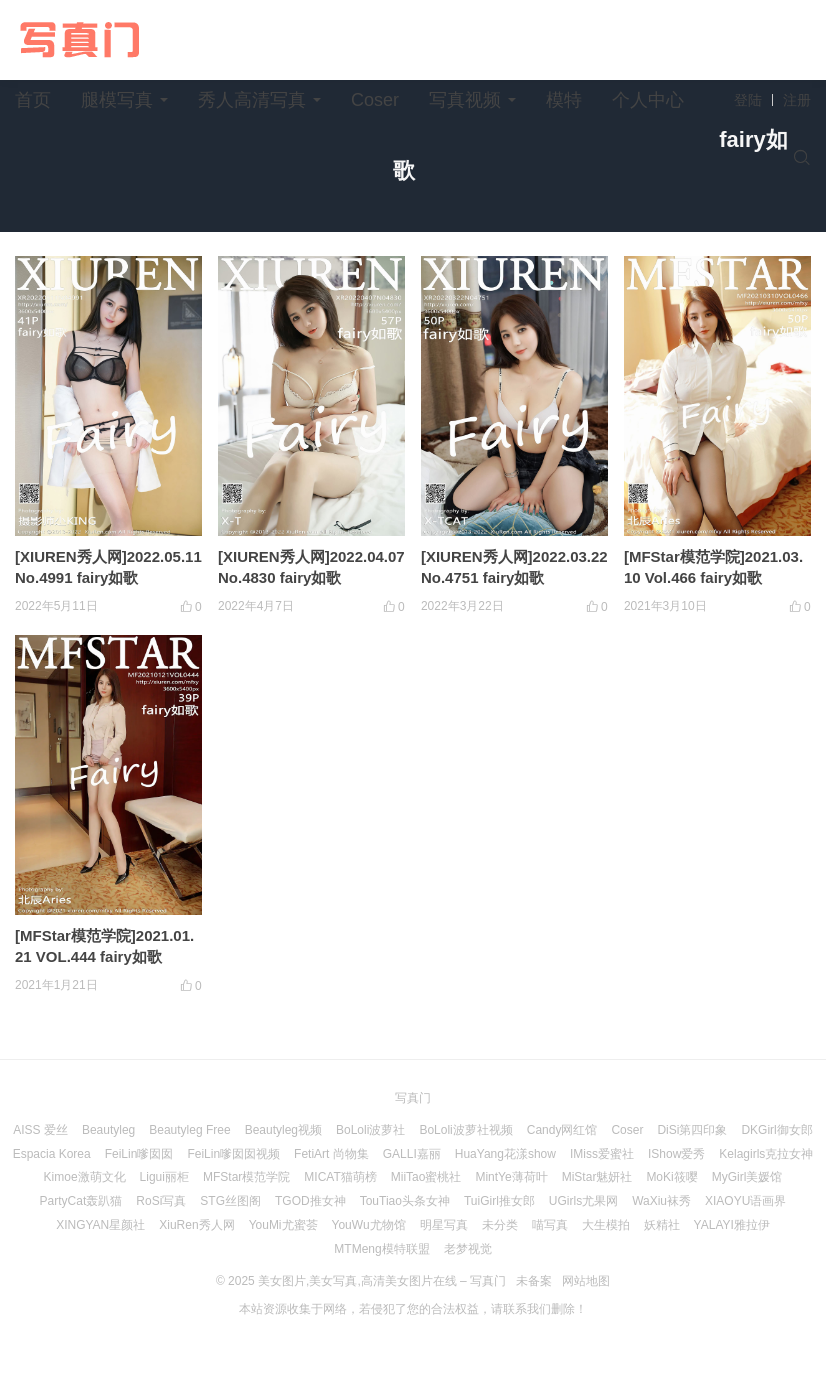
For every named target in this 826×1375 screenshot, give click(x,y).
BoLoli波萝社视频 (465, 1130)
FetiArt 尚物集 (331, 1154)
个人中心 (648, 100)
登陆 (748, 100)
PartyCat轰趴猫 (81, 1201)
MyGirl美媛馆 (747, 1177)
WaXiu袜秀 (661, 1201)
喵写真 (550, 1225)
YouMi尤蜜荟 (283, 1225)
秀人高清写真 (252, 100)
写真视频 (465, 100)
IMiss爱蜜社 (602, 1154)
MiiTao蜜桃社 (426, 1177)
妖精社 (662, 1225)
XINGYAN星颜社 (100, 1225)
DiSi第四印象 (692, 1130)
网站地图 (586, 1281)
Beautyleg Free (189, 1130)
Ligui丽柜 (164, 1177)
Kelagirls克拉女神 (766, 1154)
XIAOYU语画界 (745, 1201)
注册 (797, 100)
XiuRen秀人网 (196, 1225)
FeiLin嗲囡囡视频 (233, 1154)
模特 (564, 100)
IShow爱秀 (676, 1154)
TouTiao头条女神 (405, 1201)
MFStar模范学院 (246, 1177)
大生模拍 (606, 1225)
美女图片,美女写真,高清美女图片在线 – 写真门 (382, 1281)
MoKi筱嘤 (671, 1177)
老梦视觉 (468, 1249)
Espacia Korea (52, 1154)
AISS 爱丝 (40, 1130)
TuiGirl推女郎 (499, 1201)
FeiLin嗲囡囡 (139, 1154)
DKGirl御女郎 (776, 1130)
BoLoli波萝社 (370, 1130)
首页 (33, 100)
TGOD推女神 (310, 1201)
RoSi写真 (161, 1201)
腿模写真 (117, 100)
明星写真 (444, 1225)
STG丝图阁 (230, 1201)
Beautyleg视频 (283, 1130)
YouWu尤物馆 (369, 1225)
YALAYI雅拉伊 (732, 1225)
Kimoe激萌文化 (85, 1177)
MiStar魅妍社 (597, 1177)
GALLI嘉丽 (412, 1154)
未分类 (500, 1225)
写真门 (413, 1098)
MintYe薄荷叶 (511, 1177)
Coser (375, 100)
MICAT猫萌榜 (340, 1177)
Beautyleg (108, 1130)
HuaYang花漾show (505, 1154)
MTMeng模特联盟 (381, 1249)
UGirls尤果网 (583, 1201)
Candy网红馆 (562, 1130)
